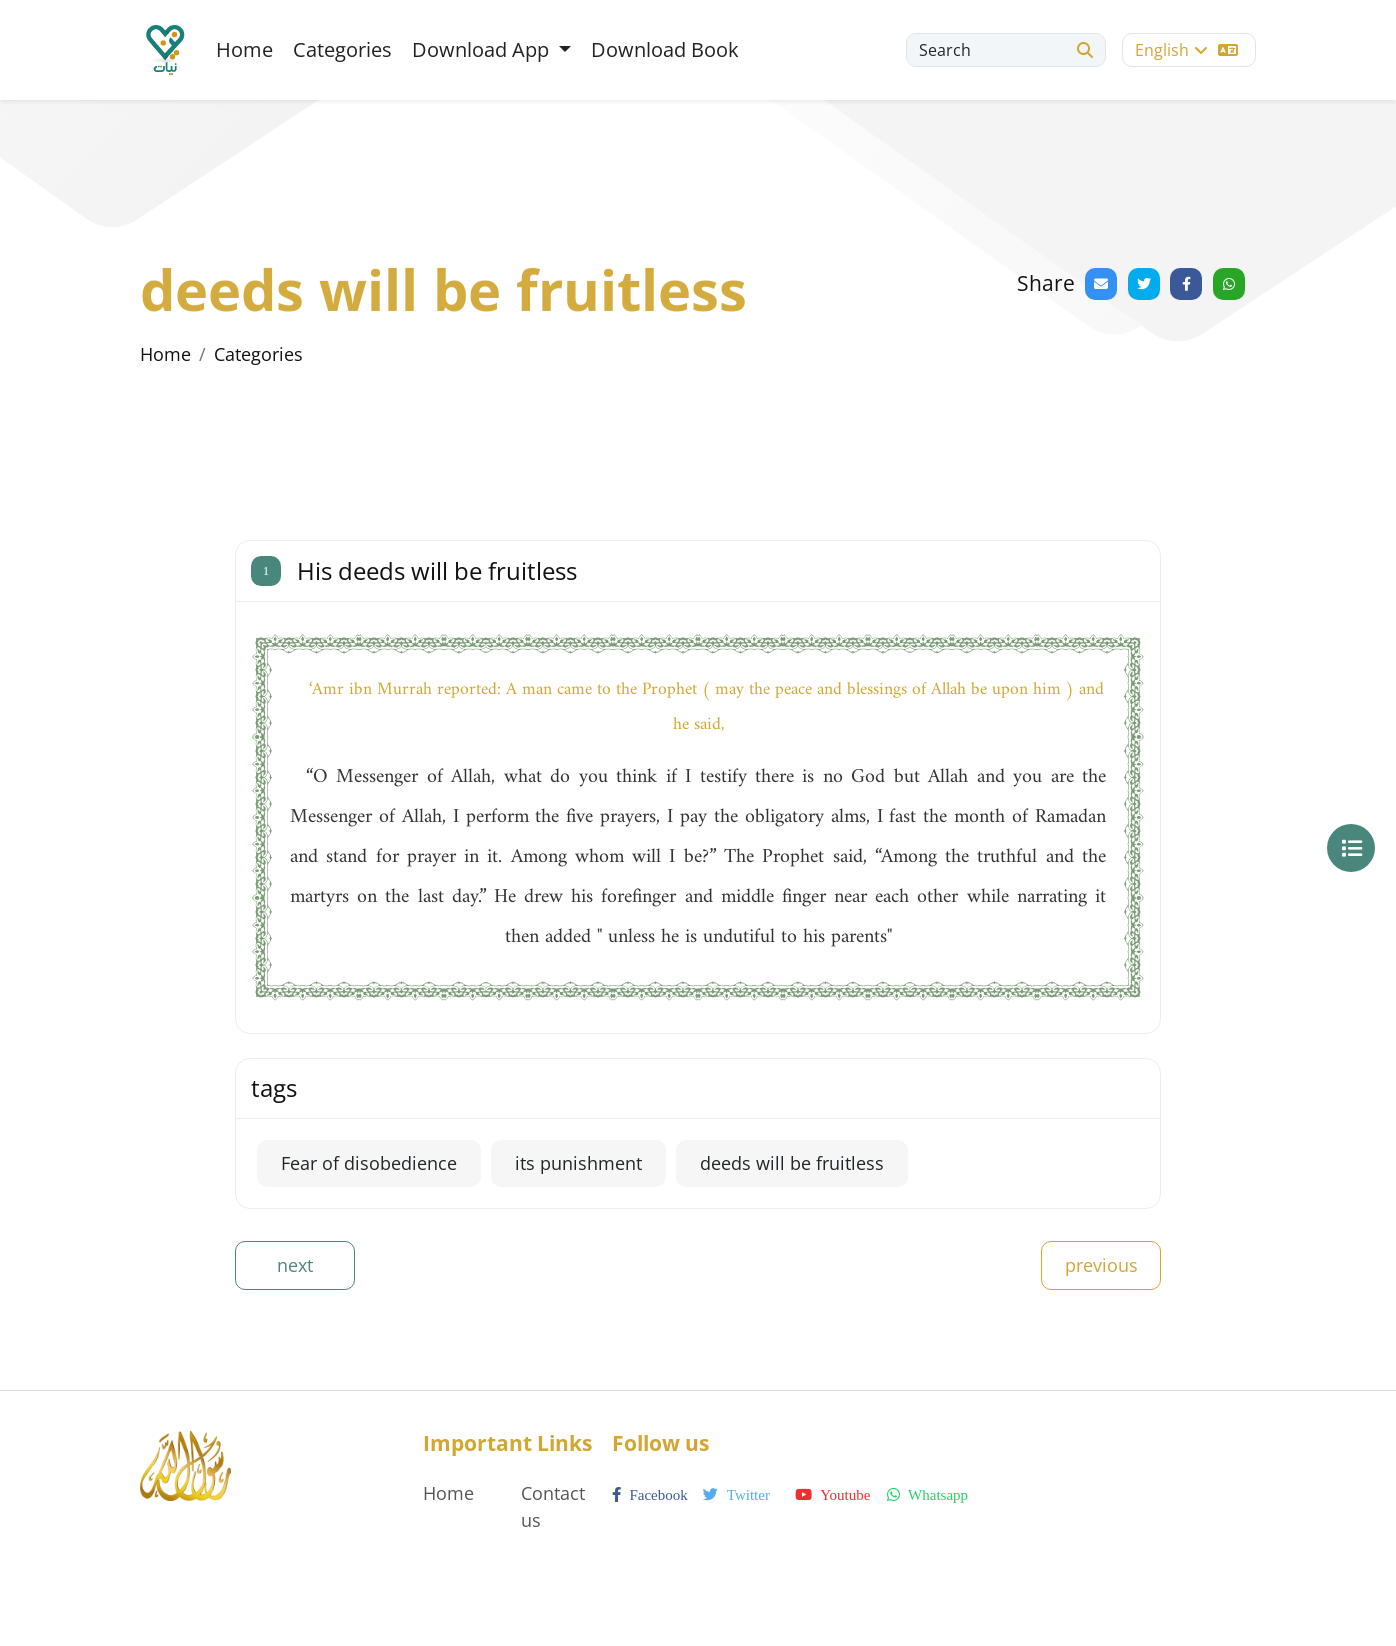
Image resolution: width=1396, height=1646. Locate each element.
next (295, 1265)
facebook (650, 1495)
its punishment (578, 1163)
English (1186, 50)
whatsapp (927, 1495)
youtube (832, 1495)
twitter (736, 1495)
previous (1101, 1265)
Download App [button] (483, 49)
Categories (342, 49)
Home (244, 49)
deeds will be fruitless (792, 1163)
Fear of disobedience (369, 1163)
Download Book (665, 49)
